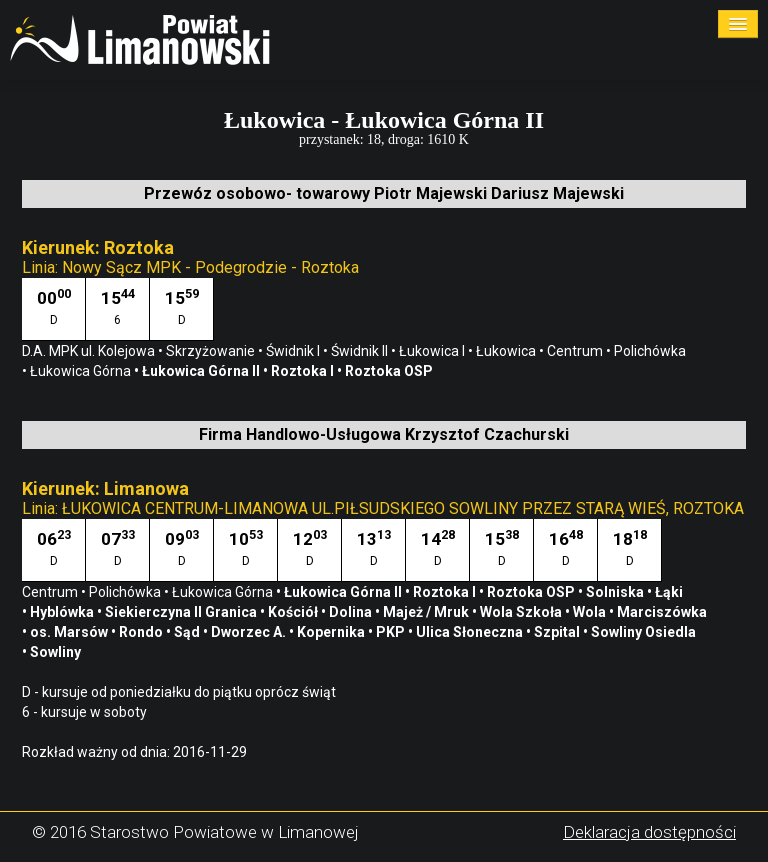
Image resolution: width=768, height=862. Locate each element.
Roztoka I (446, 592)
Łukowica (507, 351)
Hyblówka (63, 612)
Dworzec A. (250, 632)
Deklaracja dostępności (649, 832)
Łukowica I (433, 351)
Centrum (576, 351)
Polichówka (126, 592)
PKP (392, 632)
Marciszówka (663, 612)
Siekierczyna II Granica (182, 612)
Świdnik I (294, 351)
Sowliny (57, 652)
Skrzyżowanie (212, 351)
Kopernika (332, 632)
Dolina (352, 612)
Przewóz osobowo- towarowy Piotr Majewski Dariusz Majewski (384, 193)
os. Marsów (70, 632)
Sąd (188, 632)
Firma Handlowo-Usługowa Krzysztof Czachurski (384, 434)
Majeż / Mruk (427, 612)
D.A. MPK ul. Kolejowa (90, 351)
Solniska (616, 592)
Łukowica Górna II (344, 592)
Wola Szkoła (522, 612)
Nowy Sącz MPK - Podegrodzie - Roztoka (210, 267)
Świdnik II (361, 351)
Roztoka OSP (532, 592)
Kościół (294, 612)
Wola (591, 612)
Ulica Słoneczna (471, 632)
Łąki (670, 592)
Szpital (558, 632)
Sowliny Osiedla (645, 632)
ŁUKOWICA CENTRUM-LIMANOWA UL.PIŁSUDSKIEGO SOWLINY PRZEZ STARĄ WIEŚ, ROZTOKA (403, 508)
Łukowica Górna (224, 592)
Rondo (142, 632)
